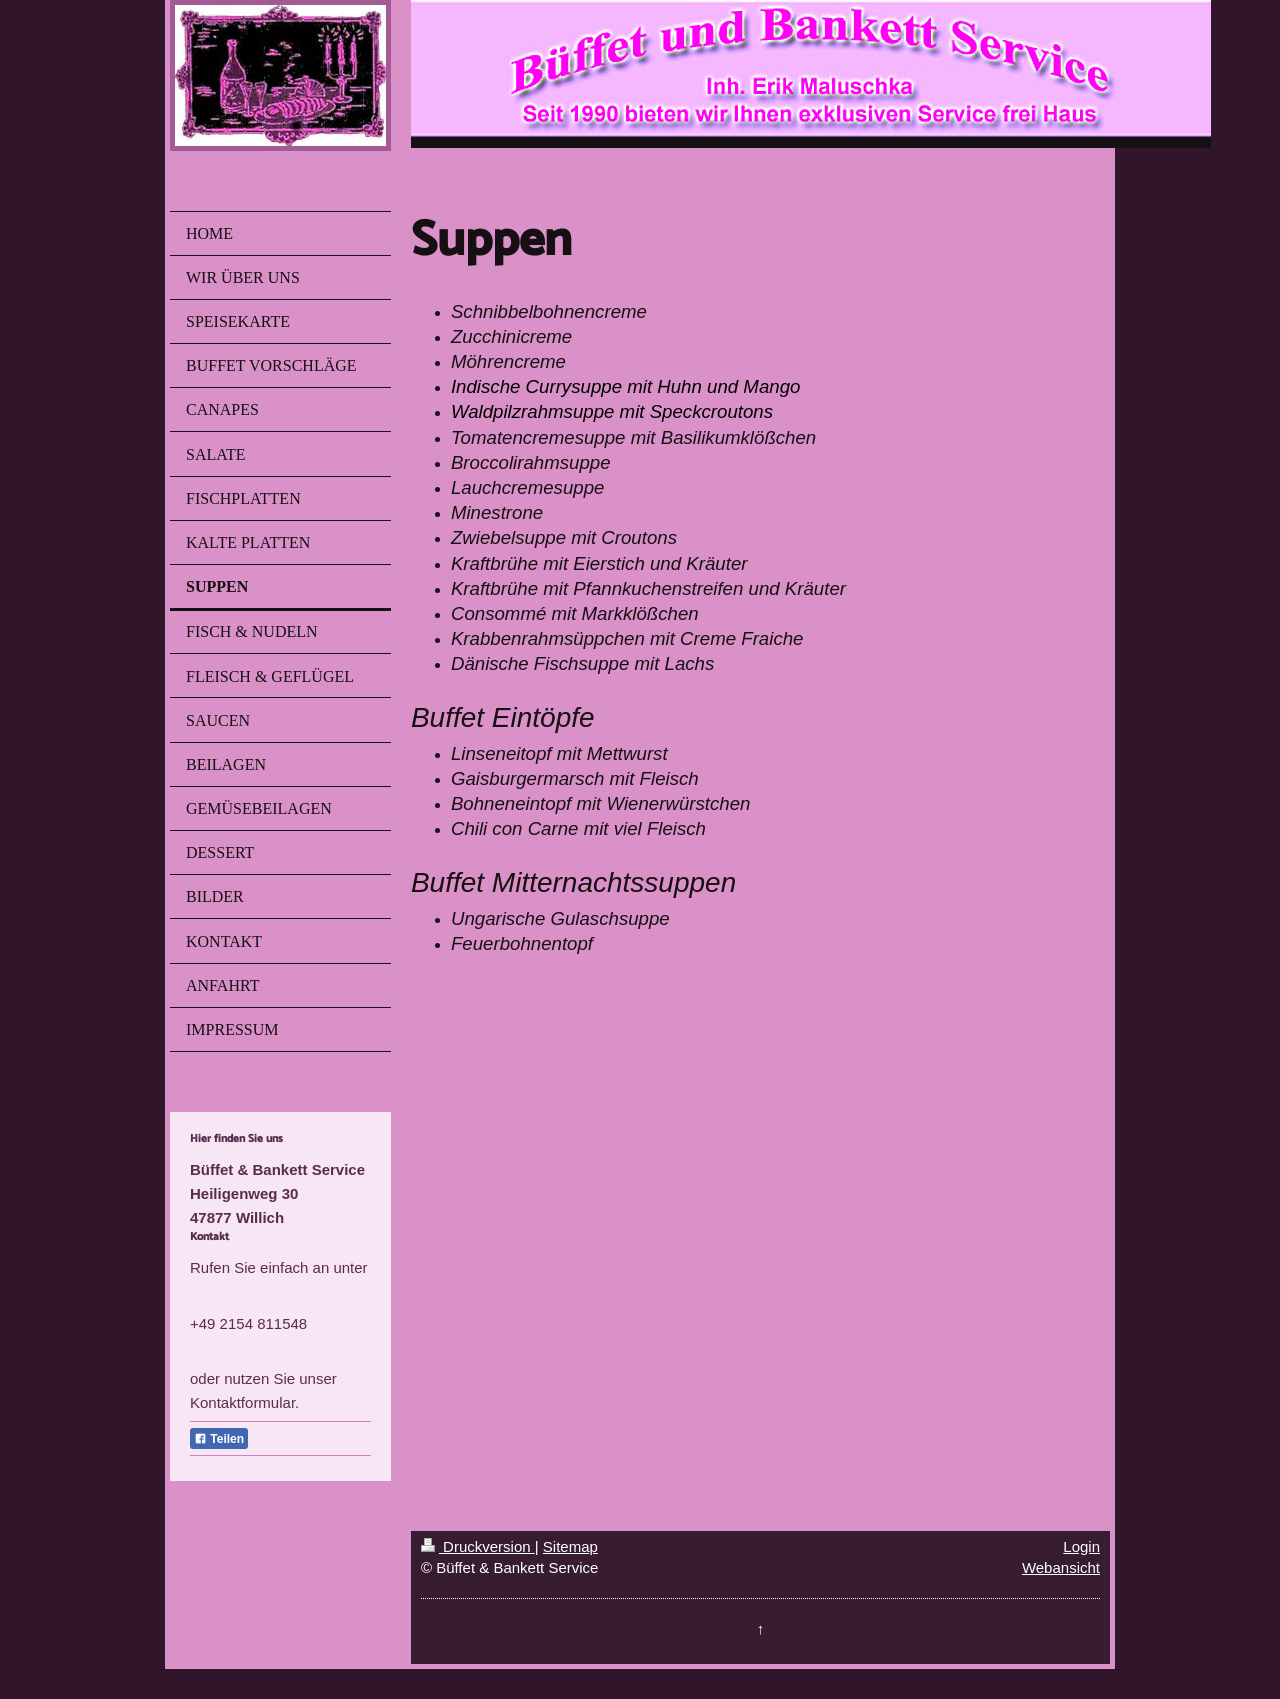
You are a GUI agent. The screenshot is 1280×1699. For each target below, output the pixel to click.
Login (1081, 1546)
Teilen (219, 1439)
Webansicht (1061, 1567)
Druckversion (478, 1546)
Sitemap (570, 1546)
